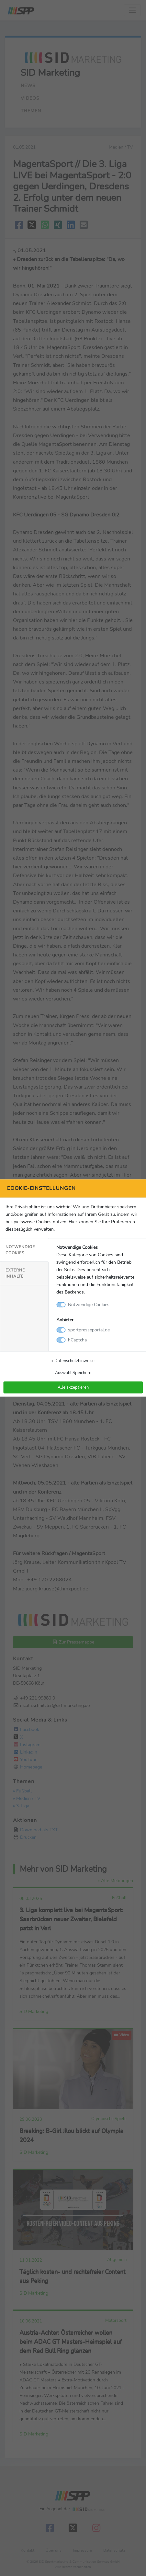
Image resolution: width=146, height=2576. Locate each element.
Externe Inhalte (15, 1273)
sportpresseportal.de (89, 1330)
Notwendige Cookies (20, 1249)
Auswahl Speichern (73, 1372)
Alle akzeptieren (73, 1387)
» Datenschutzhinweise (73, 1360)
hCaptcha (77, 1340)
